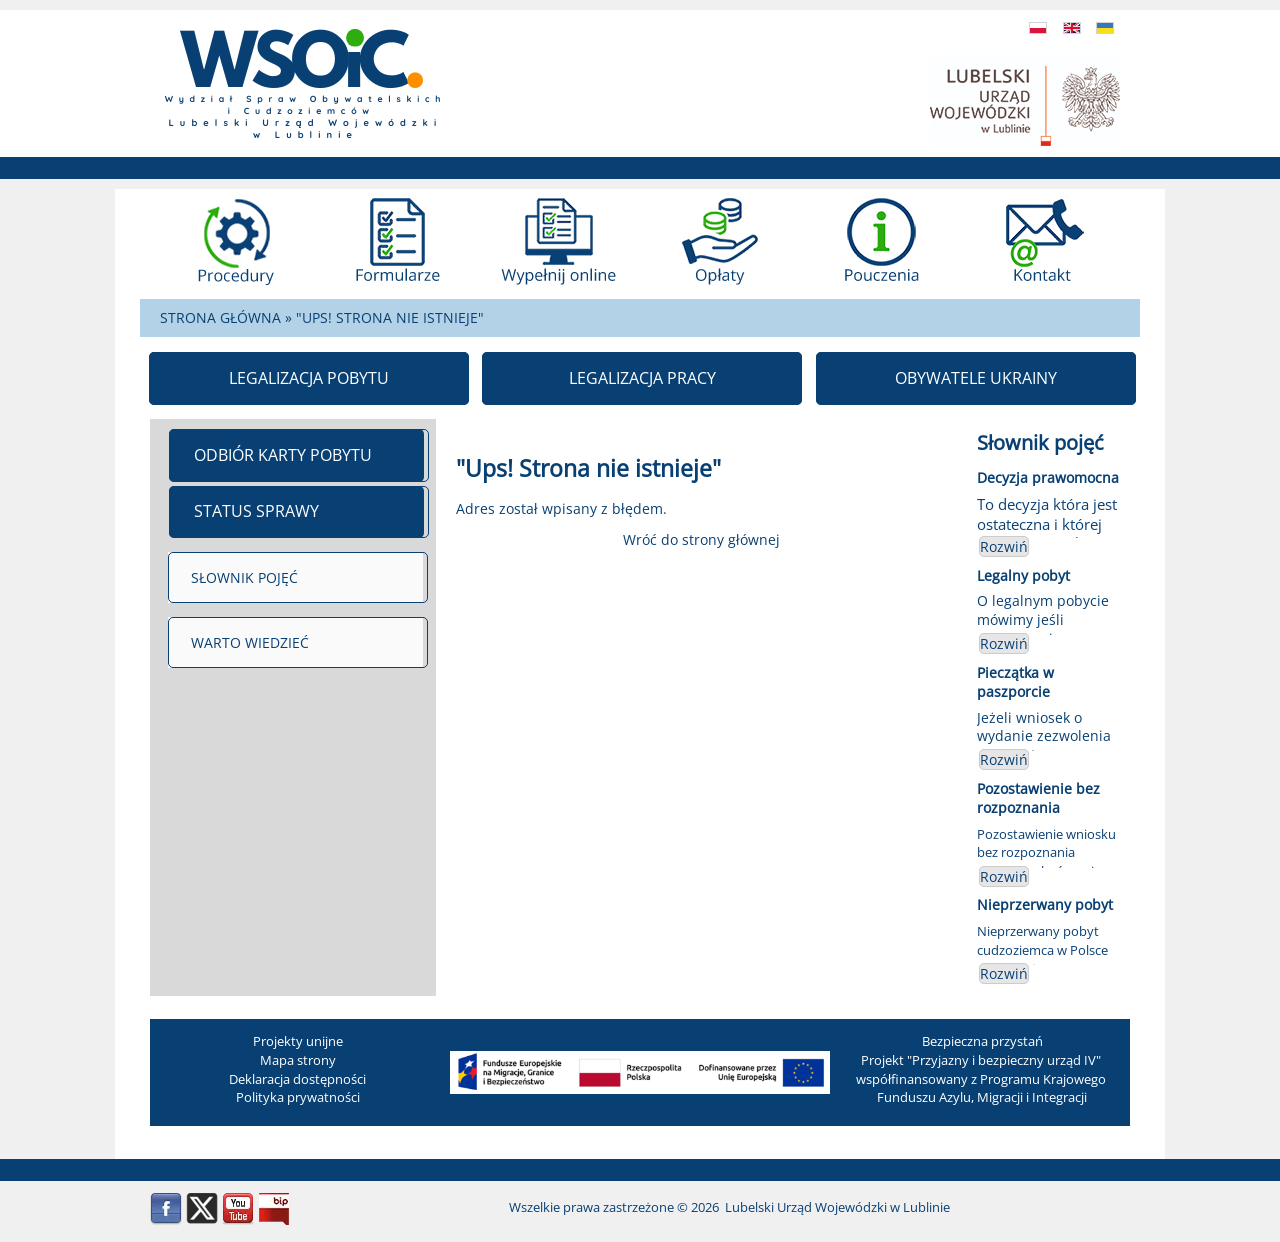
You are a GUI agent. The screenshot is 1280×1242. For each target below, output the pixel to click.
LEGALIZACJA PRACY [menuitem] (642, 378)
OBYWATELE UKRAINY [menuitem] (976, 378)
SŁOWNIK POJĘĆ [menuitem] (244, 577)
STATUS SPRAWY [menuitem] (256, 511)
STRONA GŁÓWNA (220, 317)
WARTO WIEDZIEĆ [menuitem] (250, 642)
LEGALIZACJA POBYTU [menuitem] (309, 378)
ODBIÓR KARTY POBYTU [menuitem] (283, 455)
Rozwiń (1004, 546)
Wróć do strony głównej (701, 539)
